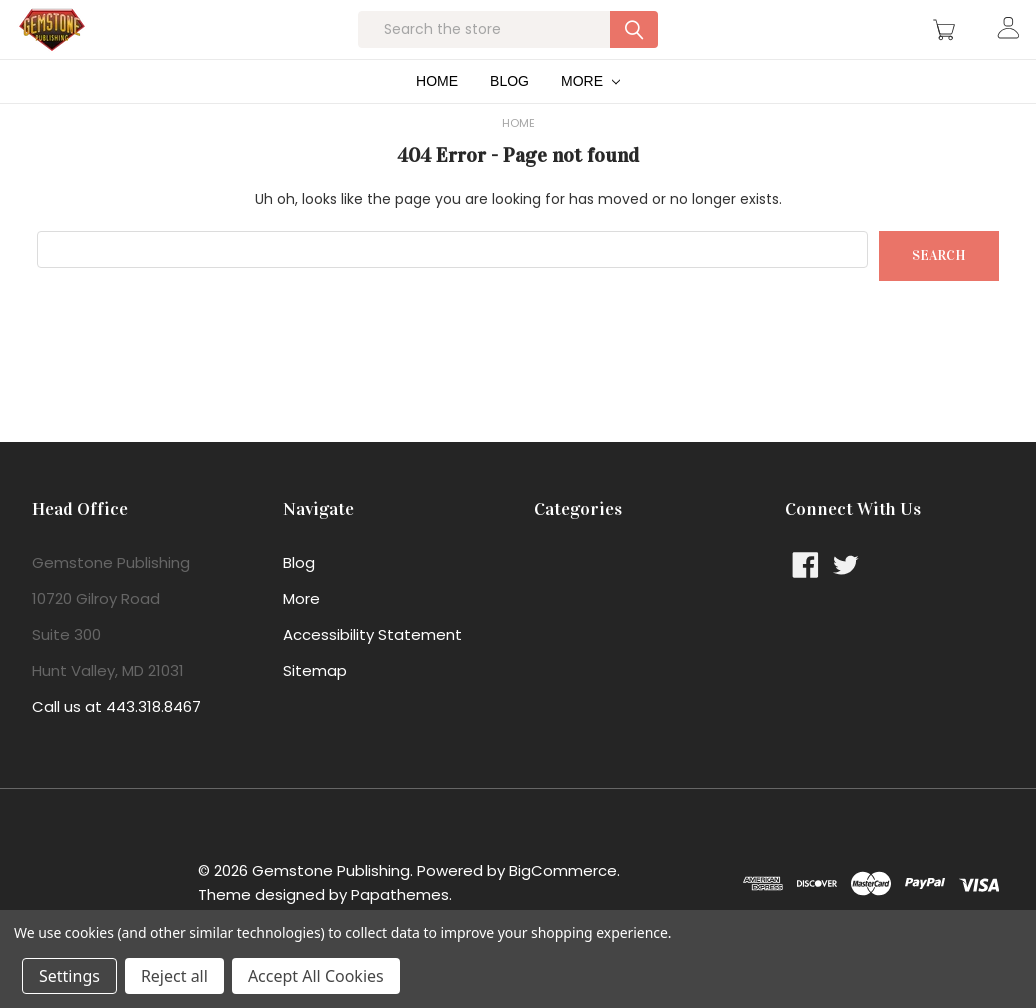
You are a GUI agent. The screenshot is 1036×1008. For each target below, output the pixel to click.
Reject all (174, 976)
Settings (69, 976)
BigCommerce (563, 901)
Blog (509, 112)
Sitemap (315, 701)
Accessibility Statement (372, 665)
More (590, 112)
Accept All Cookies (316, 976)
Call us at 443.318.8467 (116, 737)
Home (437, 112)
